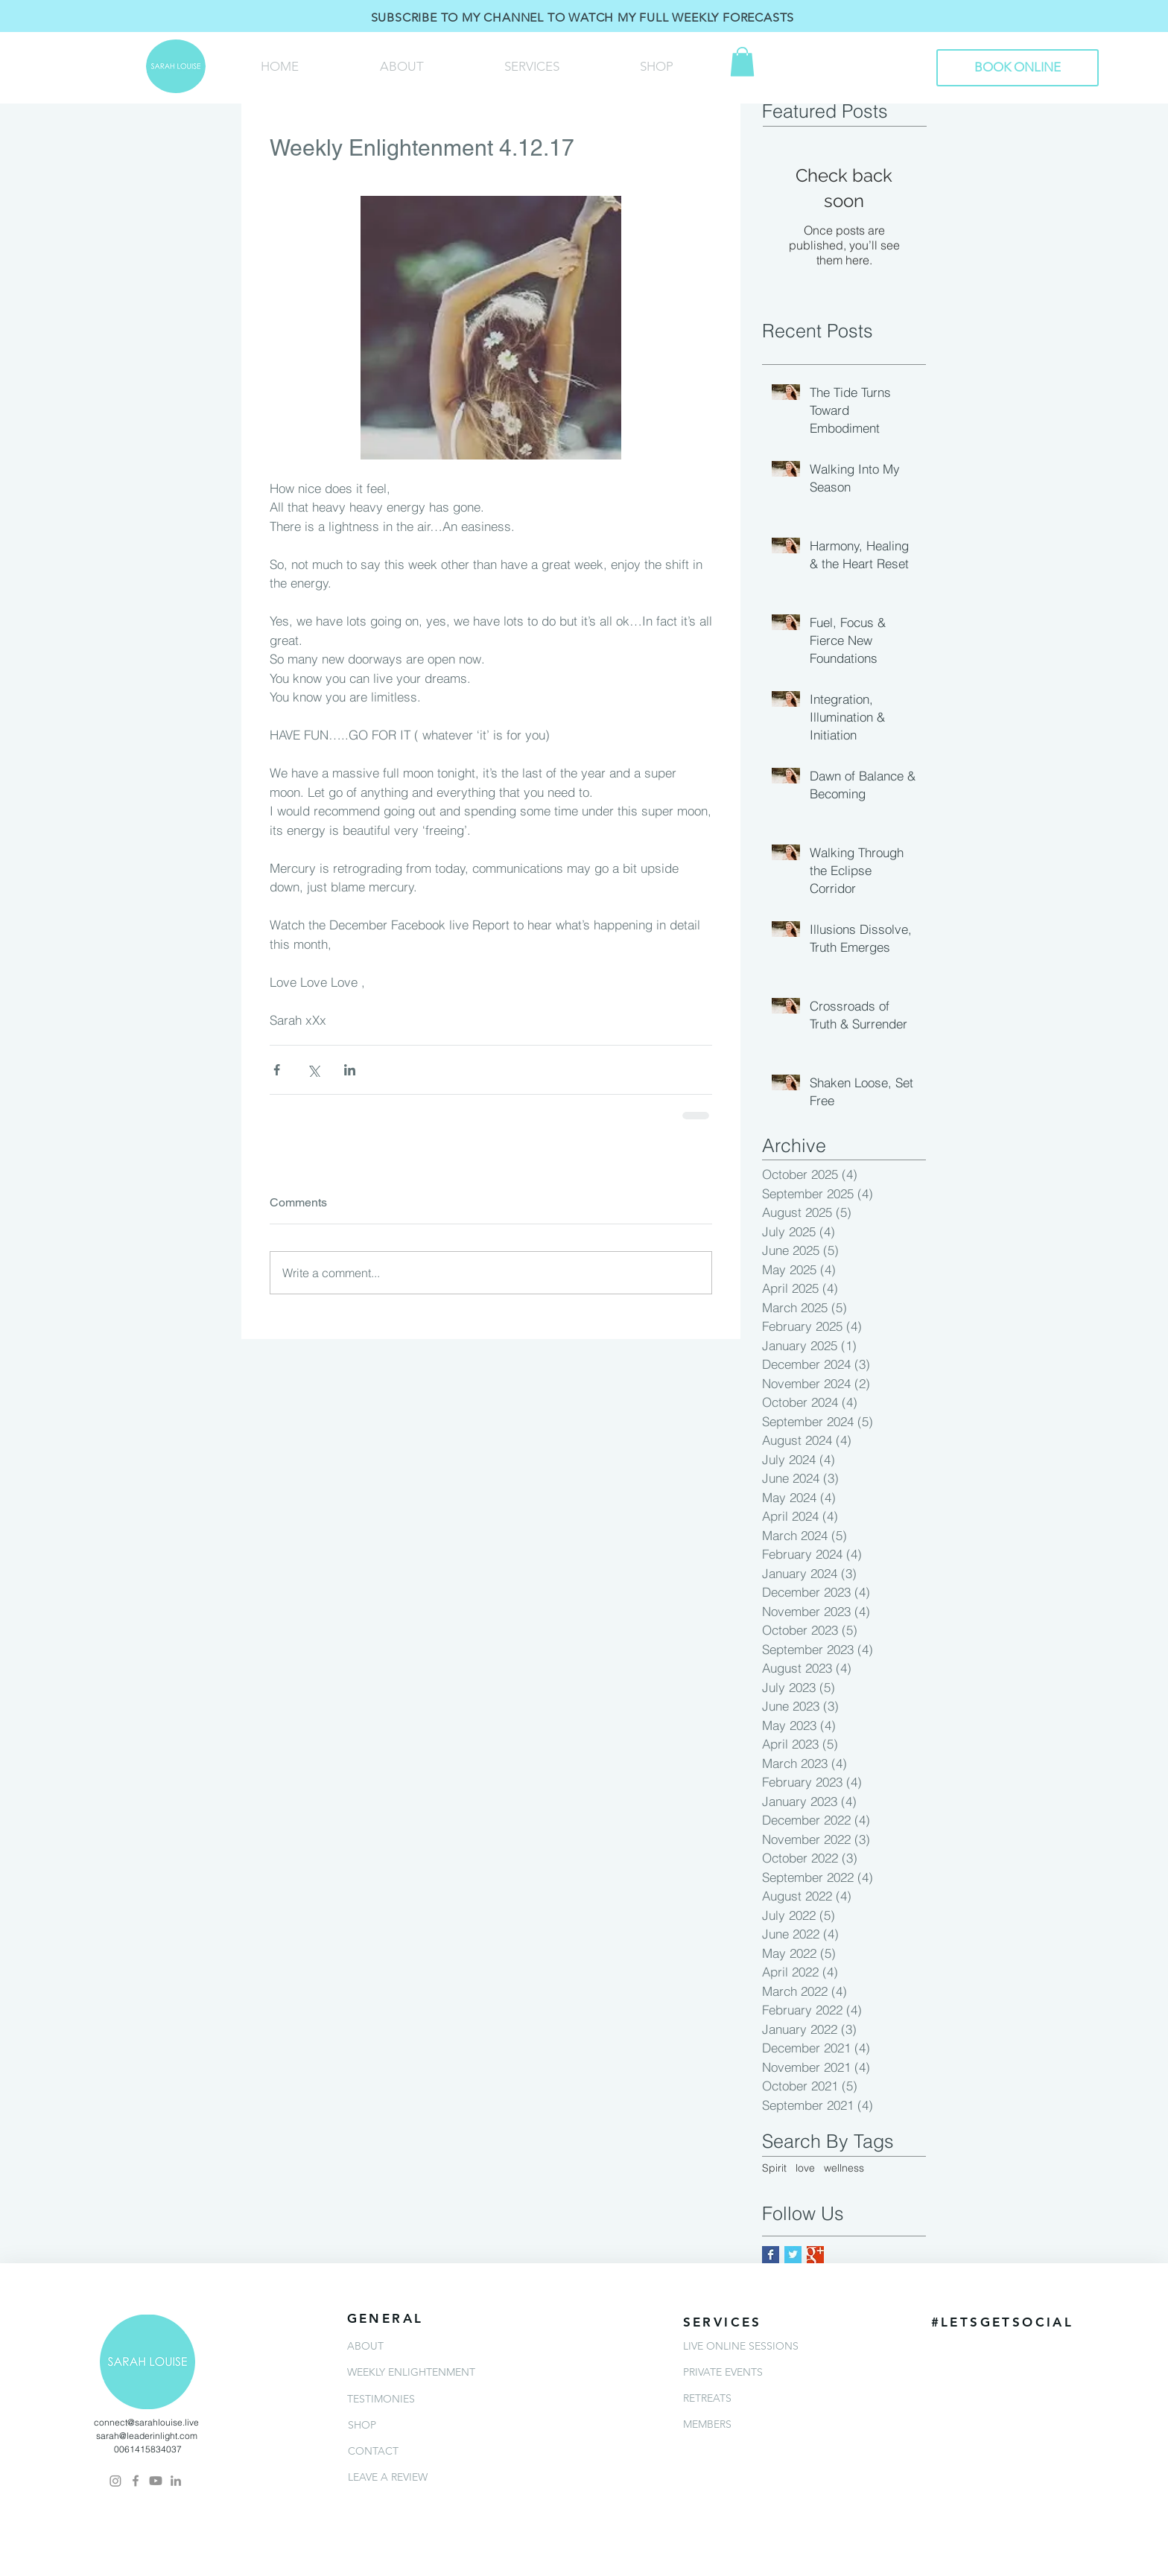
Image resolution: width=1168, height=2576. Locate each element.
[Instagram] (115, 2480)
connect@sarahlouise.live (146, 2422)
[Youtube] (155, 2480)
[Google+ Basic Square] (815, 2254)
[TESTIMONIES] (437, 2399)
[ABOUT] (437, 2346)
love (805, 2168)
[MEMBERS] (773, 2424)
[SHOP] (438, 2425)
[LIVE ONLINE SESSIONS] (773, 2346)
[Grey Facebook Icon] (135, 2480)
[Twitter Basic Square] (793, 2254)
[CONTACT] (438, 2451)
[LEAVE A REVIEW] (438, 2477)
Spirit (774, 2168)
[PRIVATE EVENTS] (773, 2372)
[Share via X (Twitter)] (313, 1070)
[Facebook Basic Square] (770, 2254)
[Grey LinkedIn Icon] (175, 2480)
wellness (844, 2168)
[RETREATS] (773, 2398)
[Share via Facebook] (277, 1070)
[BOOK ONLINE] (1017, 67)
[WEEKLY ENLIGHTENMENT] (437, 2372)
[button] (742, 61)
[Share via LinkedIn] (350, 1070)
